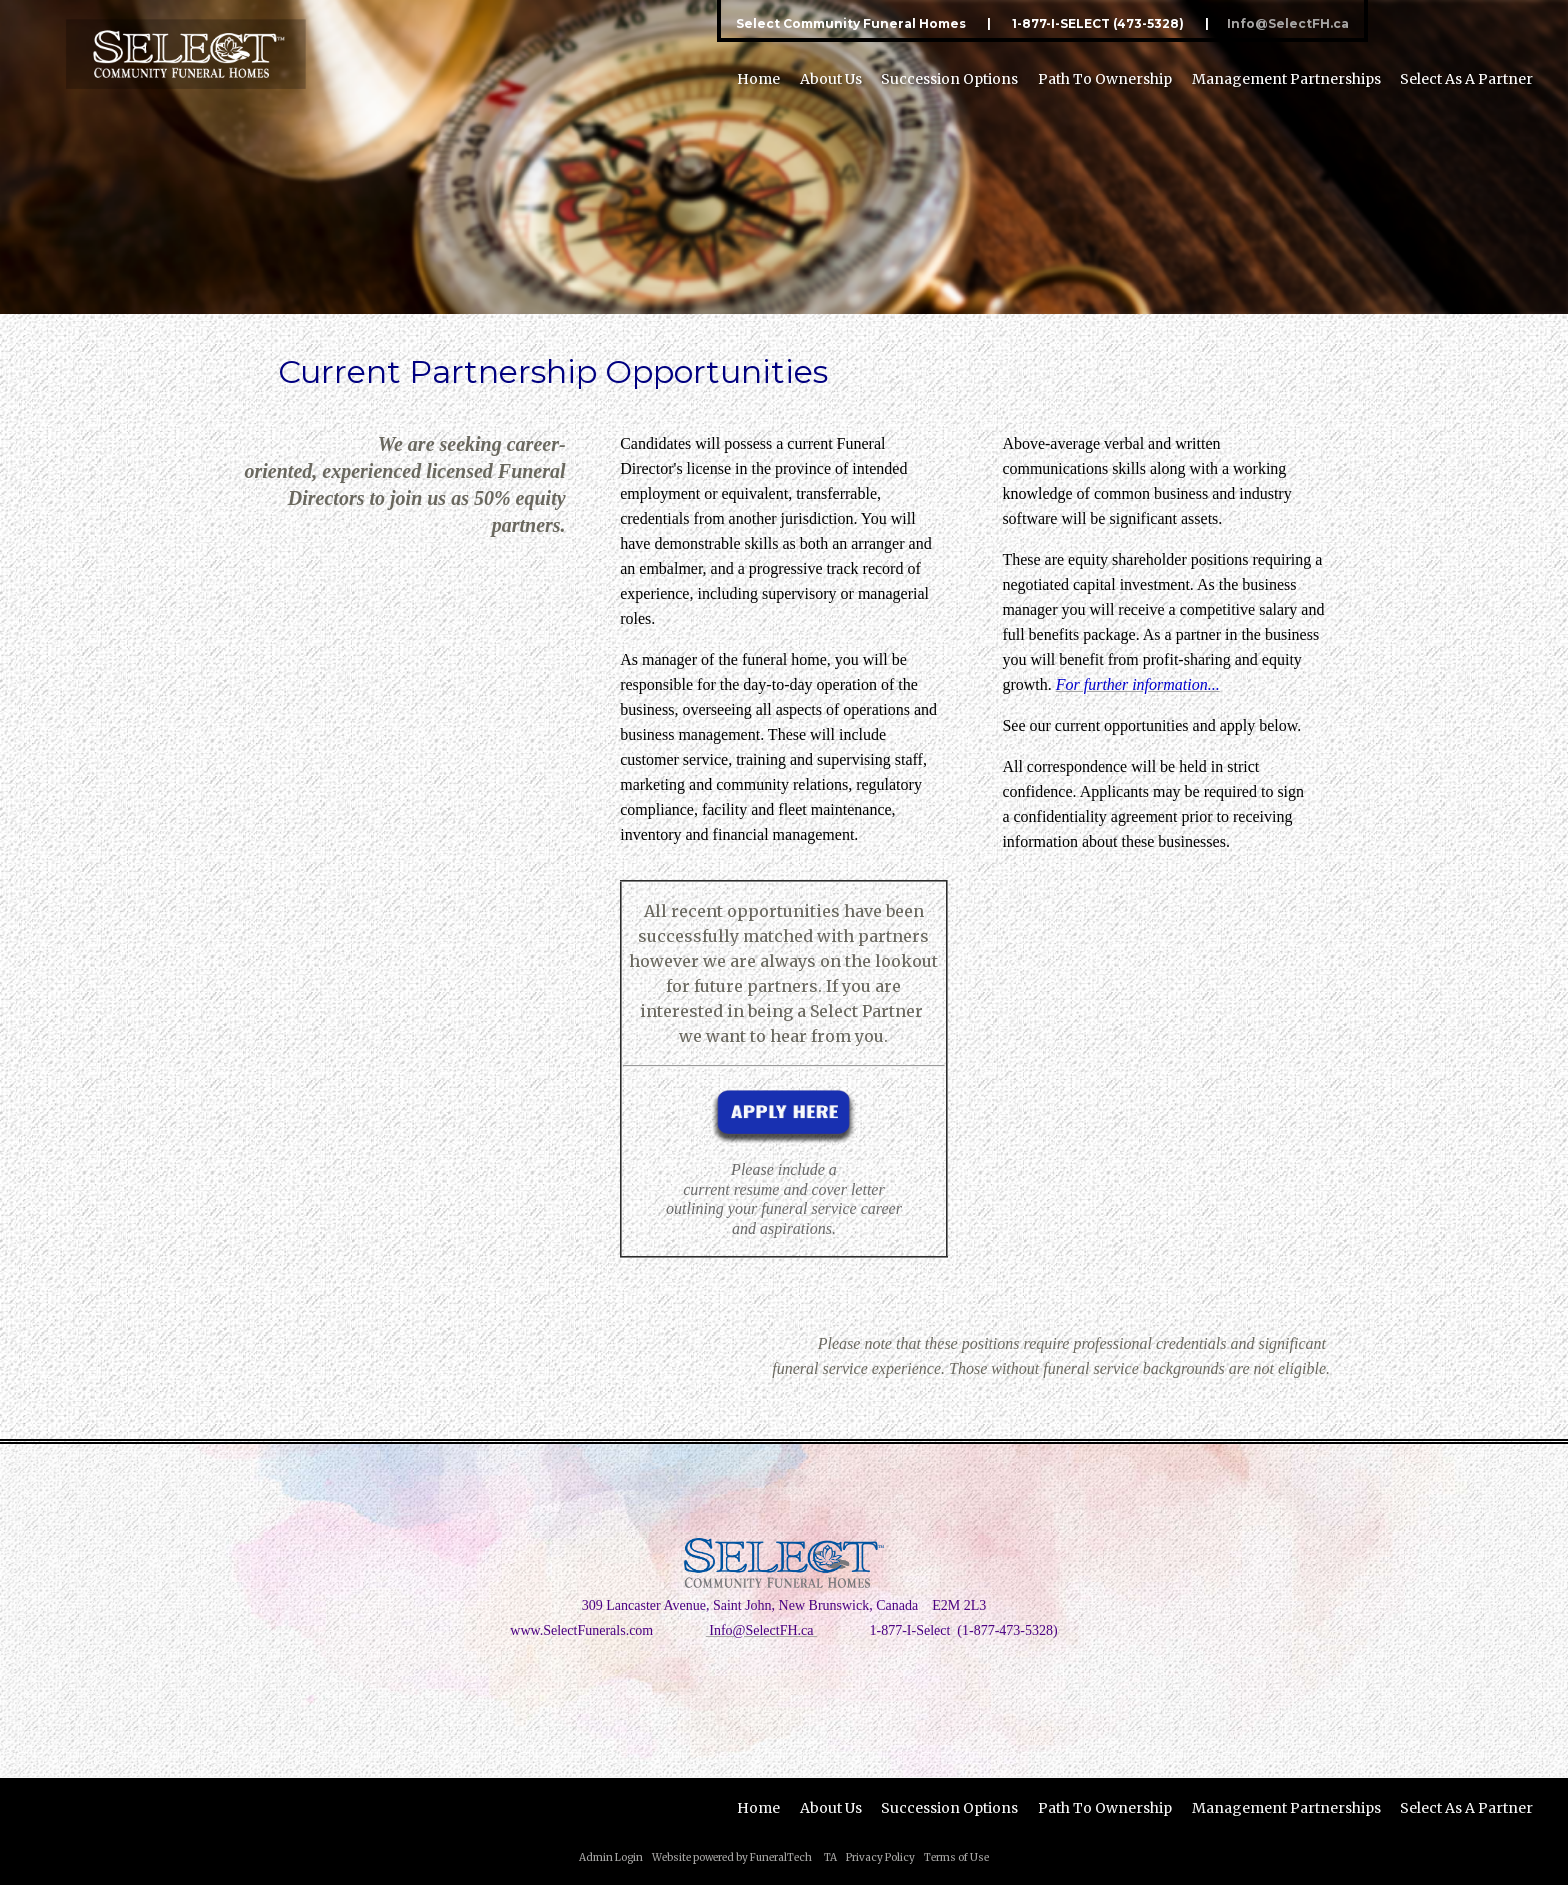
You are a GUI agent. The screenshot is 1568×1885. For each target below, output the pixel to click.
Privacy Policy (880, 1857)
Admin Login (611, 1857)
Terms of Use (956, 1857)
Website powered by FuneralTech (732, 1857)
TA (830, 1857)
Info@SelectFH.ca (1288, 23)
